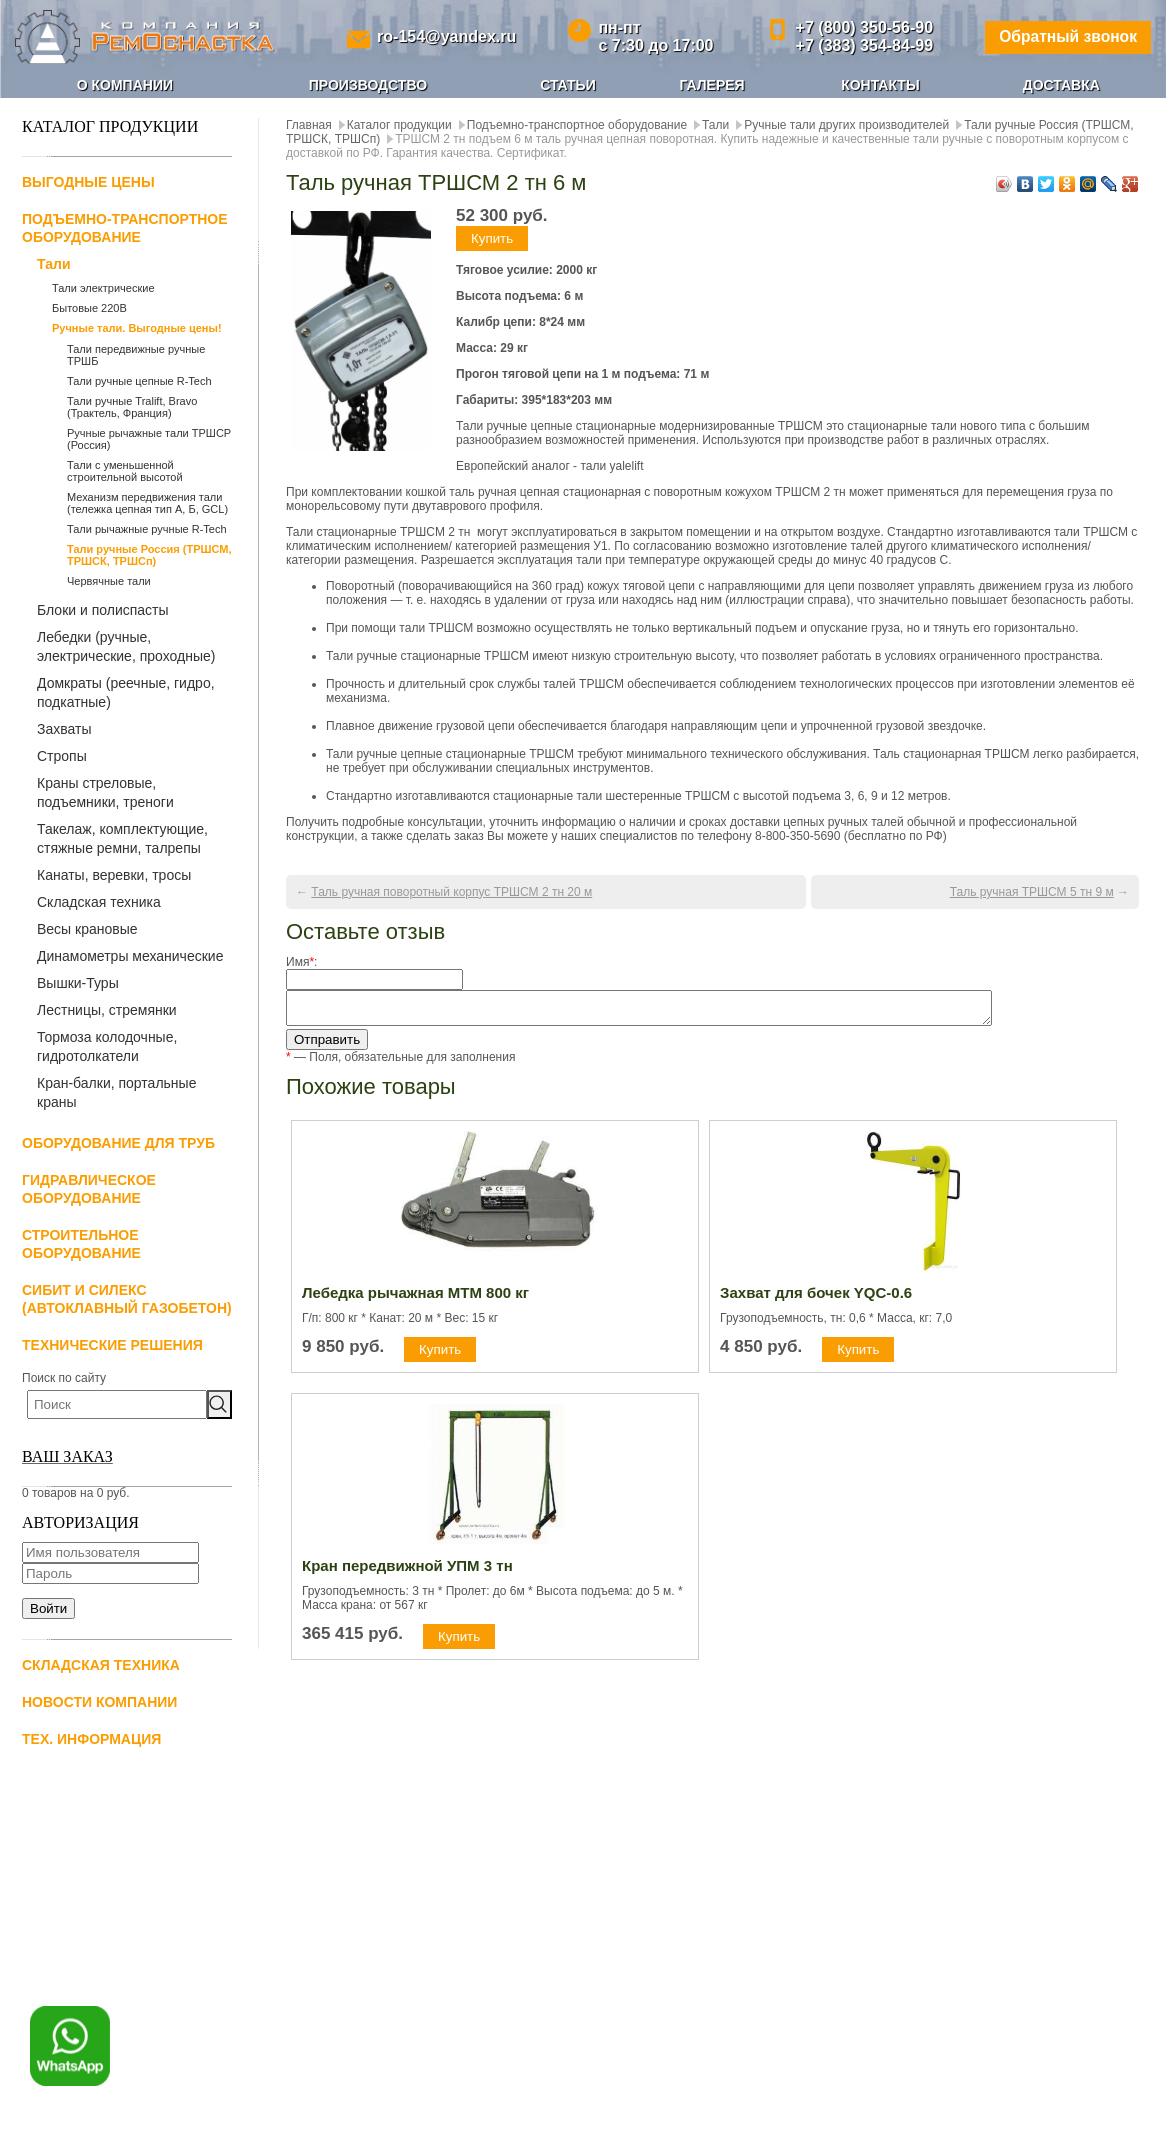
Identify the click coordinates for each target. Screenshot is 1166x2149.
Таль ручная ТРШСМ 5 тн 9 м (1032, 892)
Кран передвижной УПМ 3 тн (407, 1571)
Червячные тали (109, 581)
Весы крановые (87, 929)
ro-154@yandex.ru (445, 36)
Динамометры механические (130, 956)
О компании (125, 85)
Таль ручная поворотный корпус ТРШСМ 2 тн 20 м (451, 892)
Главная (309, 125)
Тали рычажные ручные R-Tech (147, 529)
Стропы (62, 756)
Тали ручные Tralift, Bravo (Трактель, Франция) (132, 407)
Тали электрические (103, 288)
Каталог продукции (399, 125)
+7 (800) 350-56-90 (860, 27)
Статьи (568, 85)
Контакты (880, 85)
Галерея (711, 85)
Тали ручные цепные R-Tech (139, 381)
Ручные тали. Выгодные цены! (137, 328)
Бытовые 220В (89, 308)
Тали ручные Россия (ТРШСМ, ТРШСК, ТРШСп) (149, 555)
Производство (368, 85)
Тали (54, 264)
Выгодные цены (88, 182)
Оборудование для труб (118, 1143)
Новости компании (99, 1702)
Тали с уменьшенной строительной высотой (125, 471)
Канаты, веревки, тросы (114, 875)
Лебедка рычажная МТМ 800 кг (415, 1298)
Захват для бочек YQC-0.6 (816, 1298)
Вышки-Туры (78, 983)
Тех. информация (91, 1739)
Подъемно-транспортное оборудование (577, 125)
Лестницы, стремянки (107, 1010)
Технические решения (112, 1345)
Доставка (1061, 85)
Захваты (64, 729)
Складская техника (99, 902)
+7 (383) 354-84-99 (860, 45)
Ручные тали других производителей (846, 125)
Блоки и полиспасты (103, 610)
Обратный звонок (1065, 36)
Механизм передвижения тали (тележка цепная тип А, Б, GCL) (147, 503)
